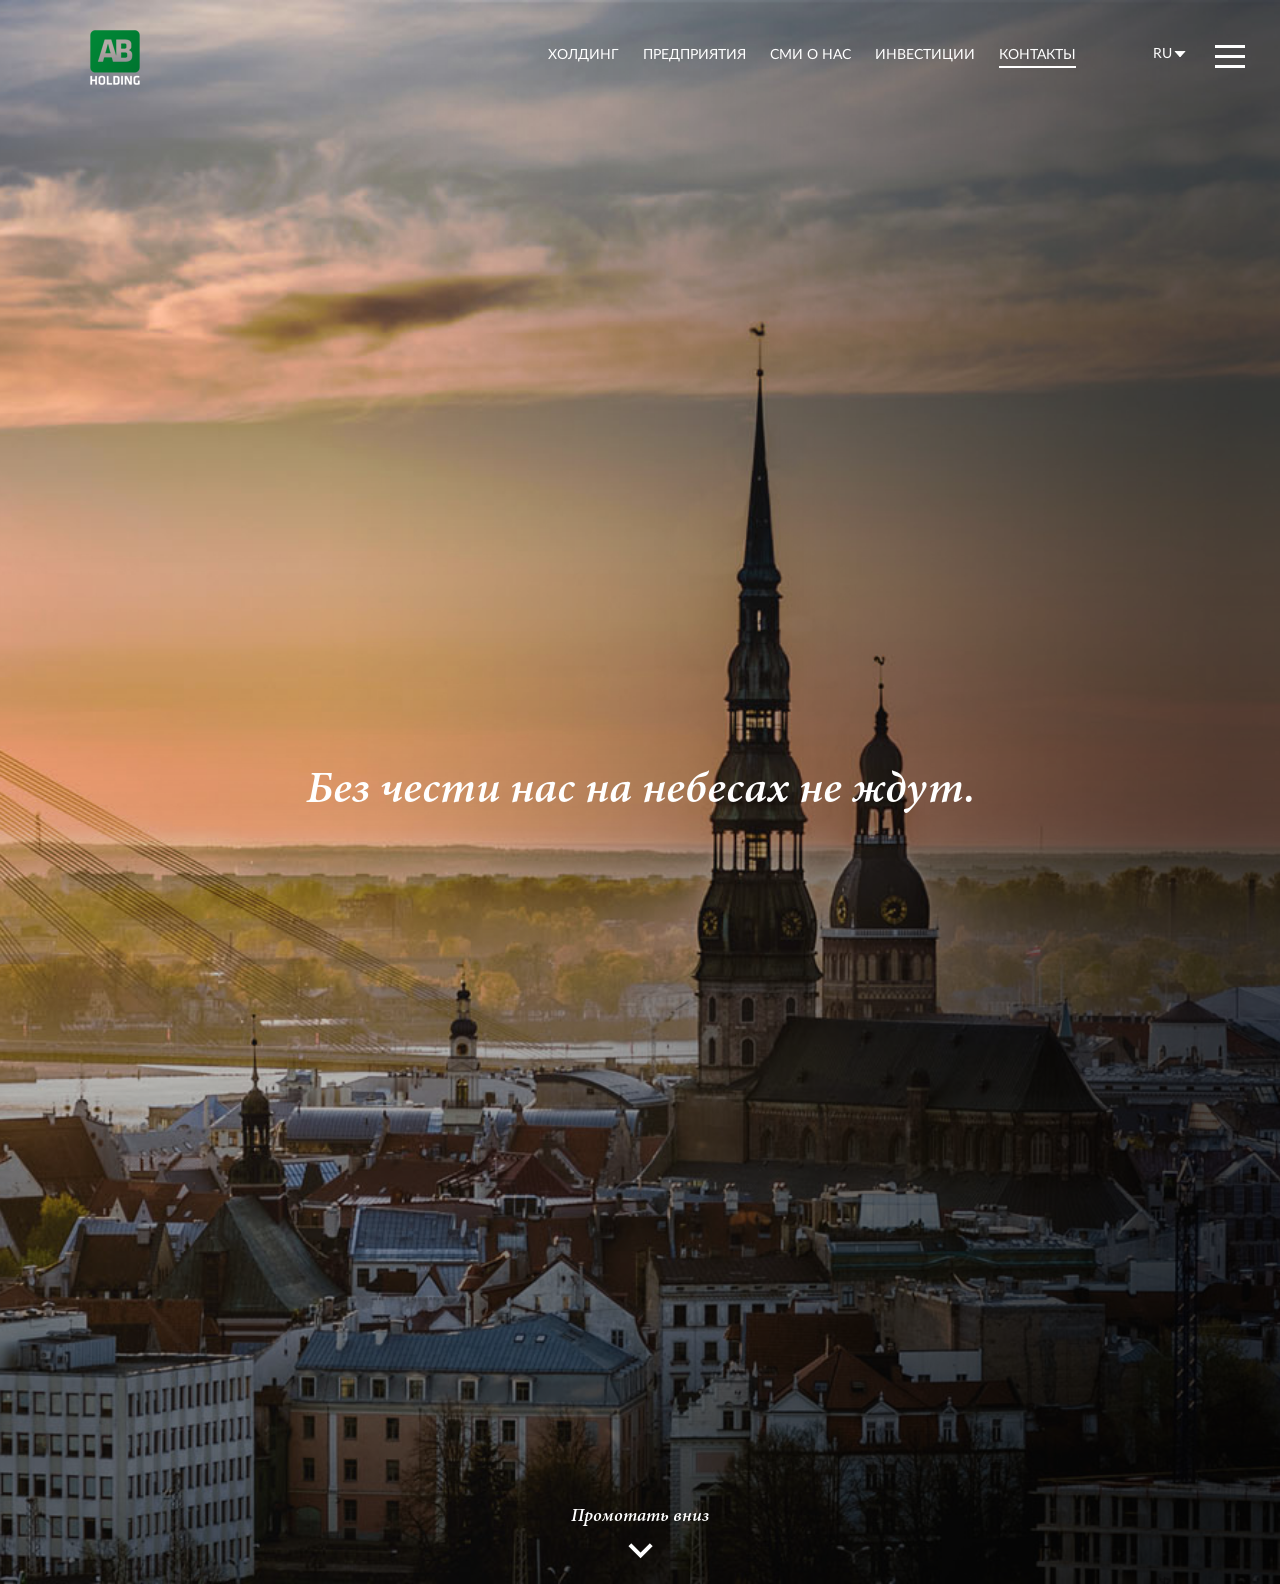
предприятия (694, 53)
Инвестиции (925, 53)
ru (1162, 52)
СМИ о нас (810, 53)
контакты (1037, 53)
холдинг (583, 53)
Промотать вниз (640, 1517)
